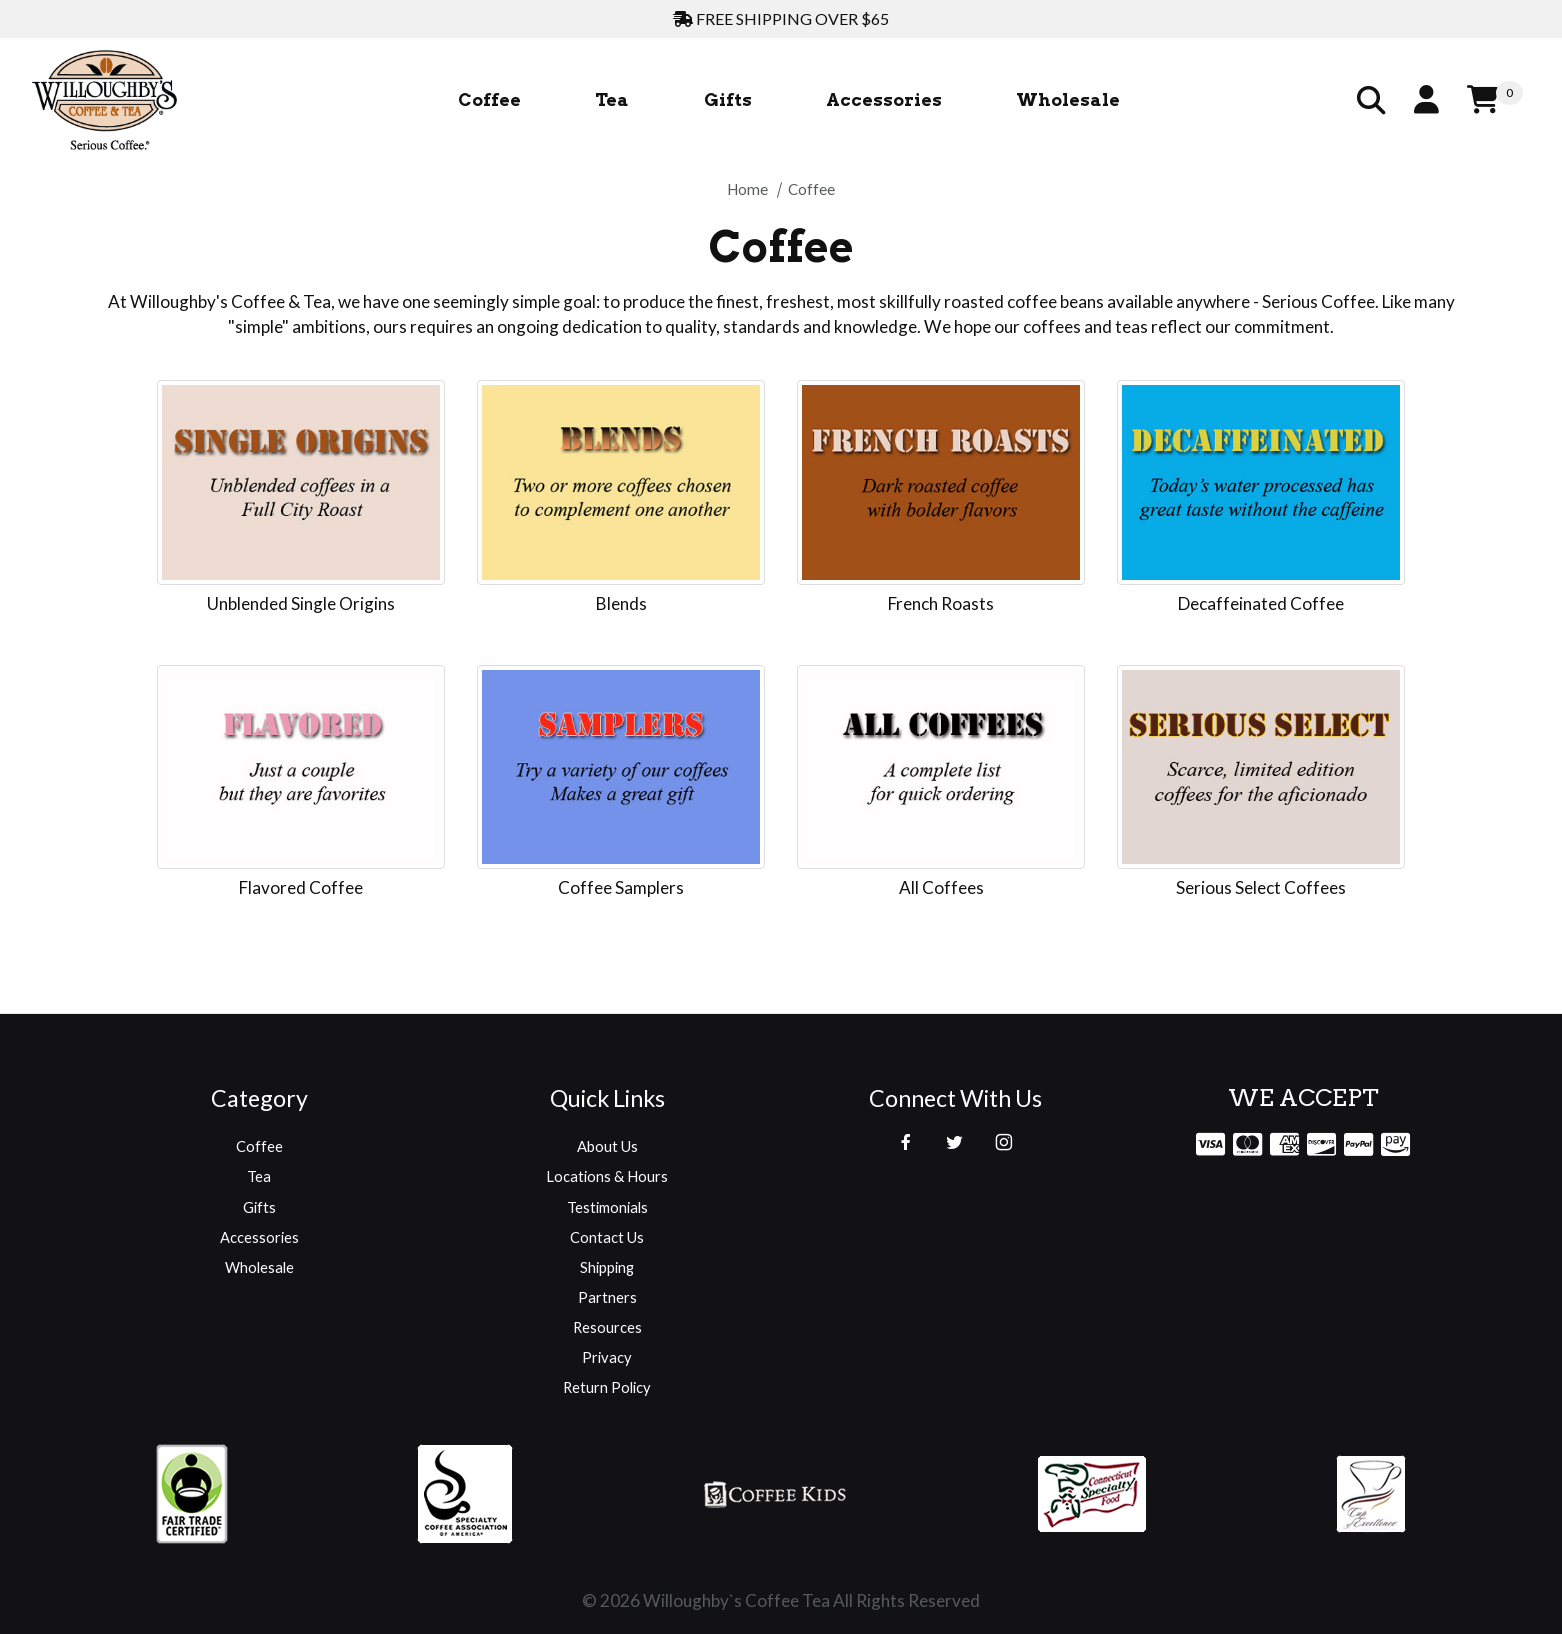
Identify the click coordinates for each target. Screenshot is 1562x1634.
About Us (607, 1146)
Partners (607, 1297)
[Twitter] (954, 1142)
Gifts (259, 1207)
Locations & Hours (607, 1176)
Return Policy (607, 1387)
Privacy (607, 1357)
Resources (607, 1327)
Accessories (259, 1237)
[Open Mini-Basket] (1495, 100)
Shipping (607, 1267)
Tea (259, 1176)
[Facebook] (906, 1142)
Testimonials (607, 1207)
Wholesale (259, 1267)
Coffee (259, 1146)
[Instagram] (1004, 1142)
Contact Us (607, 1237)
